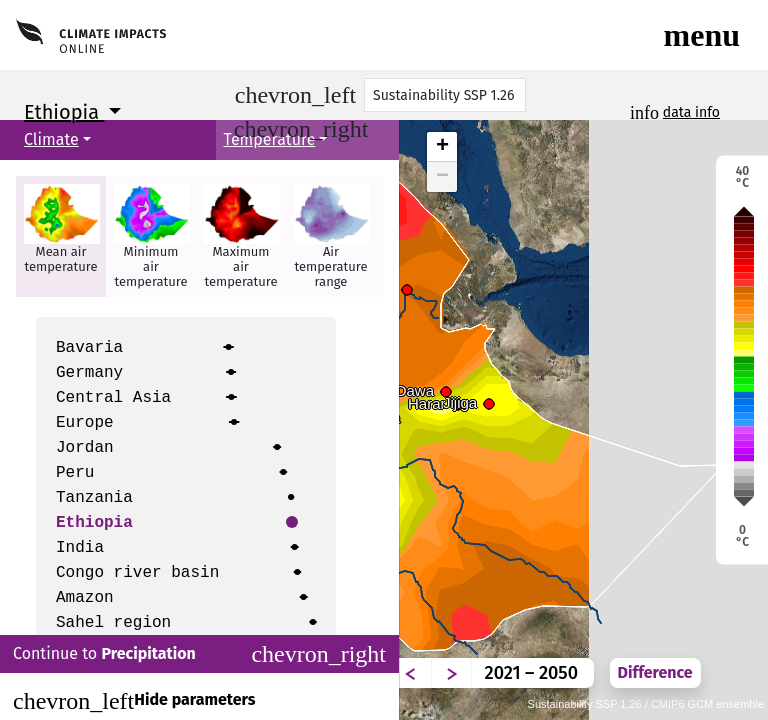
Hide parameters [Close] (134, 701)
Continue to (199, 654)
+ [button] (442, 147)
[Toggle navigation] (702, 35)
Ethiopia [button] (64, 112)
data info (691, 112)
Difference (655, 672)
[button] (61, 236)
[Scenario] (445, 95)
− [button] (442, 177)
